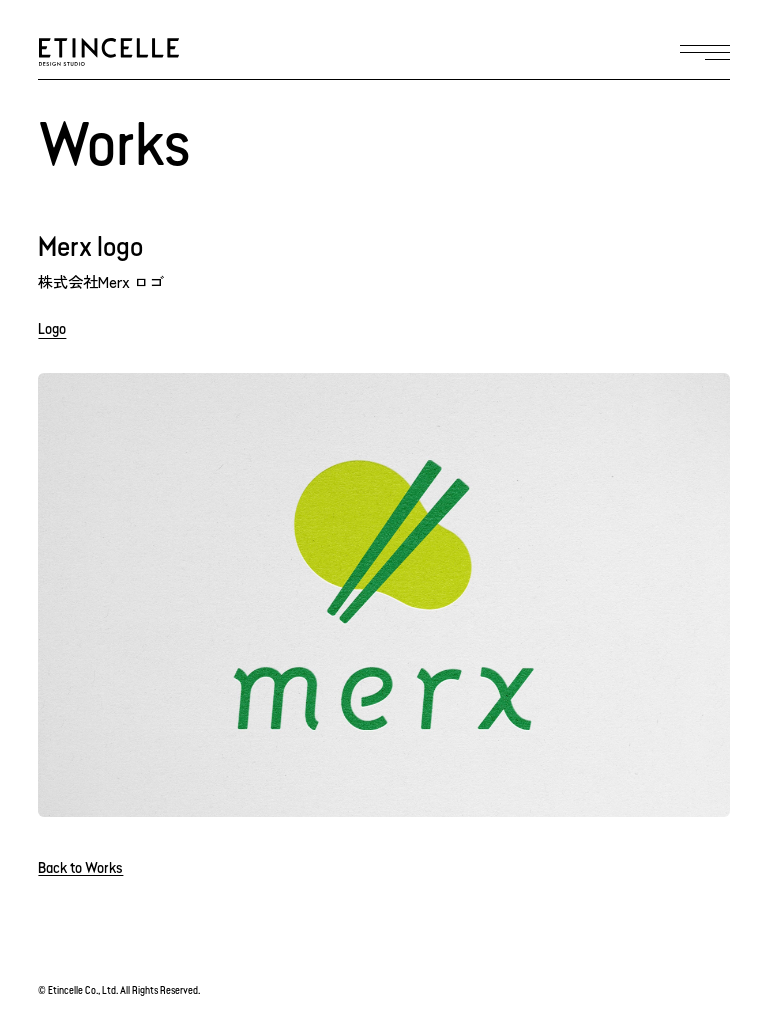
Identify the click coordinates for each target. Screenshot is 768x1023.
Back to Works (80, 869)
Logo (52, 330)
